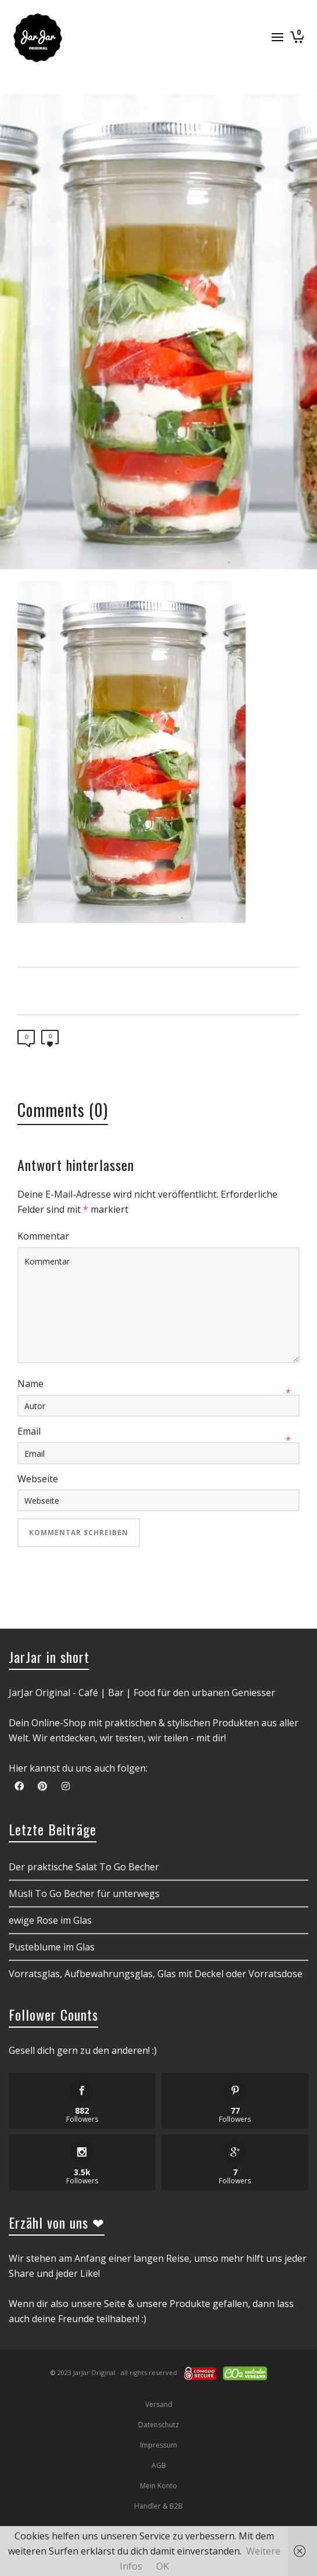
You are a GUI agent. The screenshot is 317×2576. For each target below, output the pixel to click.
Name (30, 1383)
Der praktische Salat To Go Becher (84, 1866)
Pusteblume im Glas (52, 1947)
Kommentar (43, 1236)
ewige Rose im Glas (50, 1920)
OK (162, 2566)
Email (29, 1431)
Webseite (37, 1478)
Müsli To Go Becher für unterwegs (84, 1893)
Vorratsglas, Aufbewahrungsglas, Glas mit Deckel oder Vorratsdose (155, 1973)
